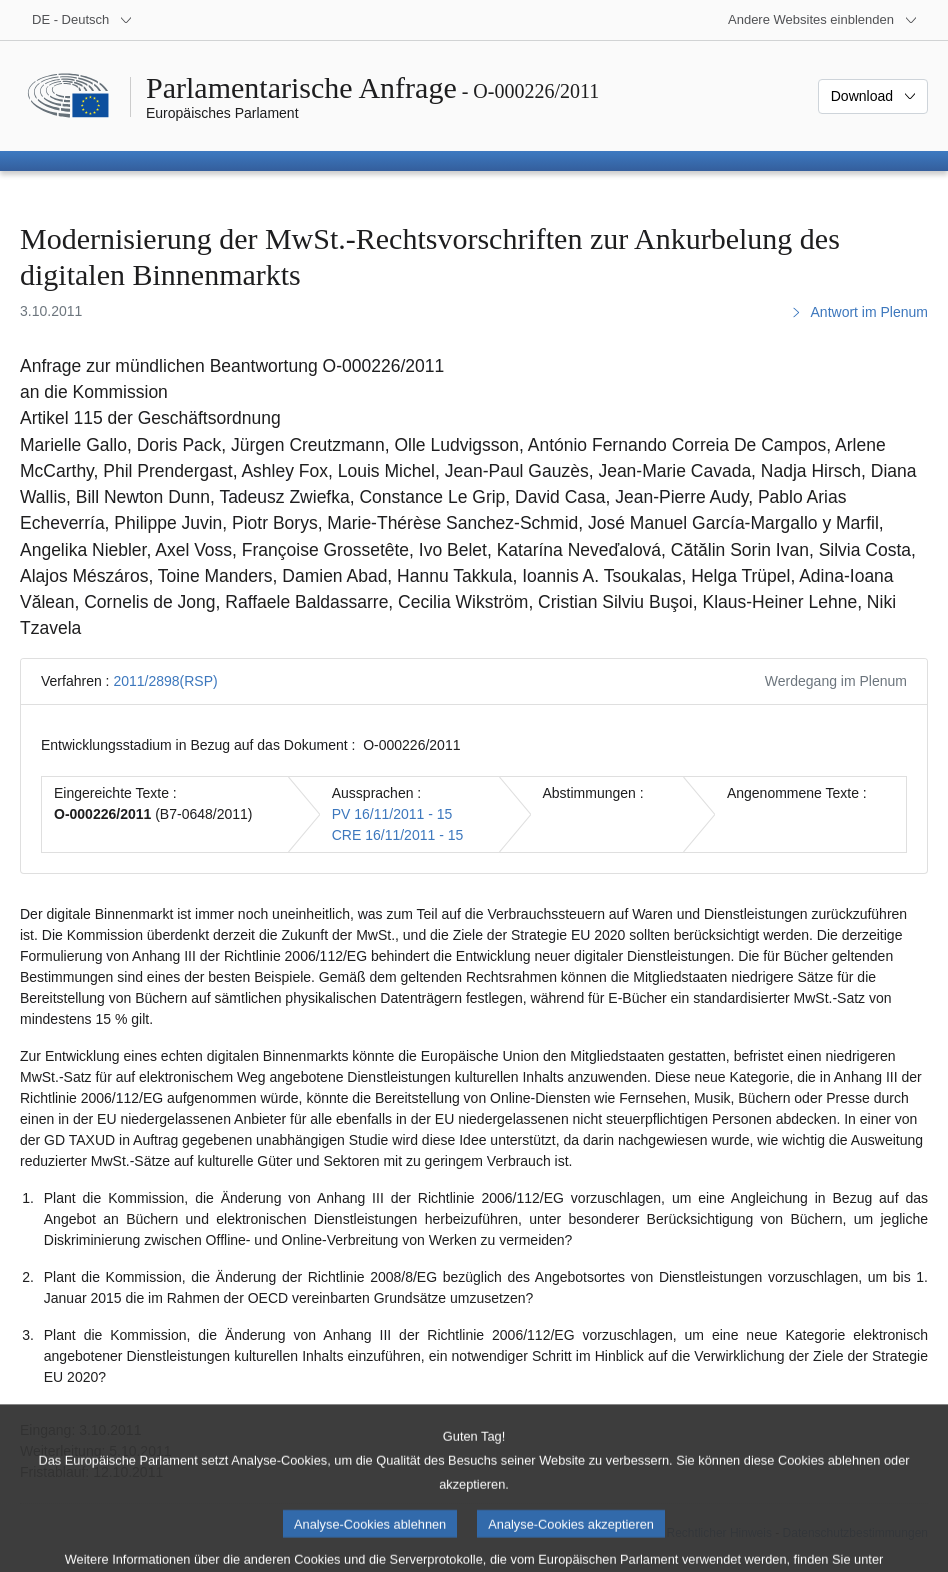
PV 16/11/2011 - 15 (392, 814)
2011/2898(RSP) (165, 681)
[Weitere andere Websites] (823, 20)
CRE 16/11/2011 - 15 (398, 835)
